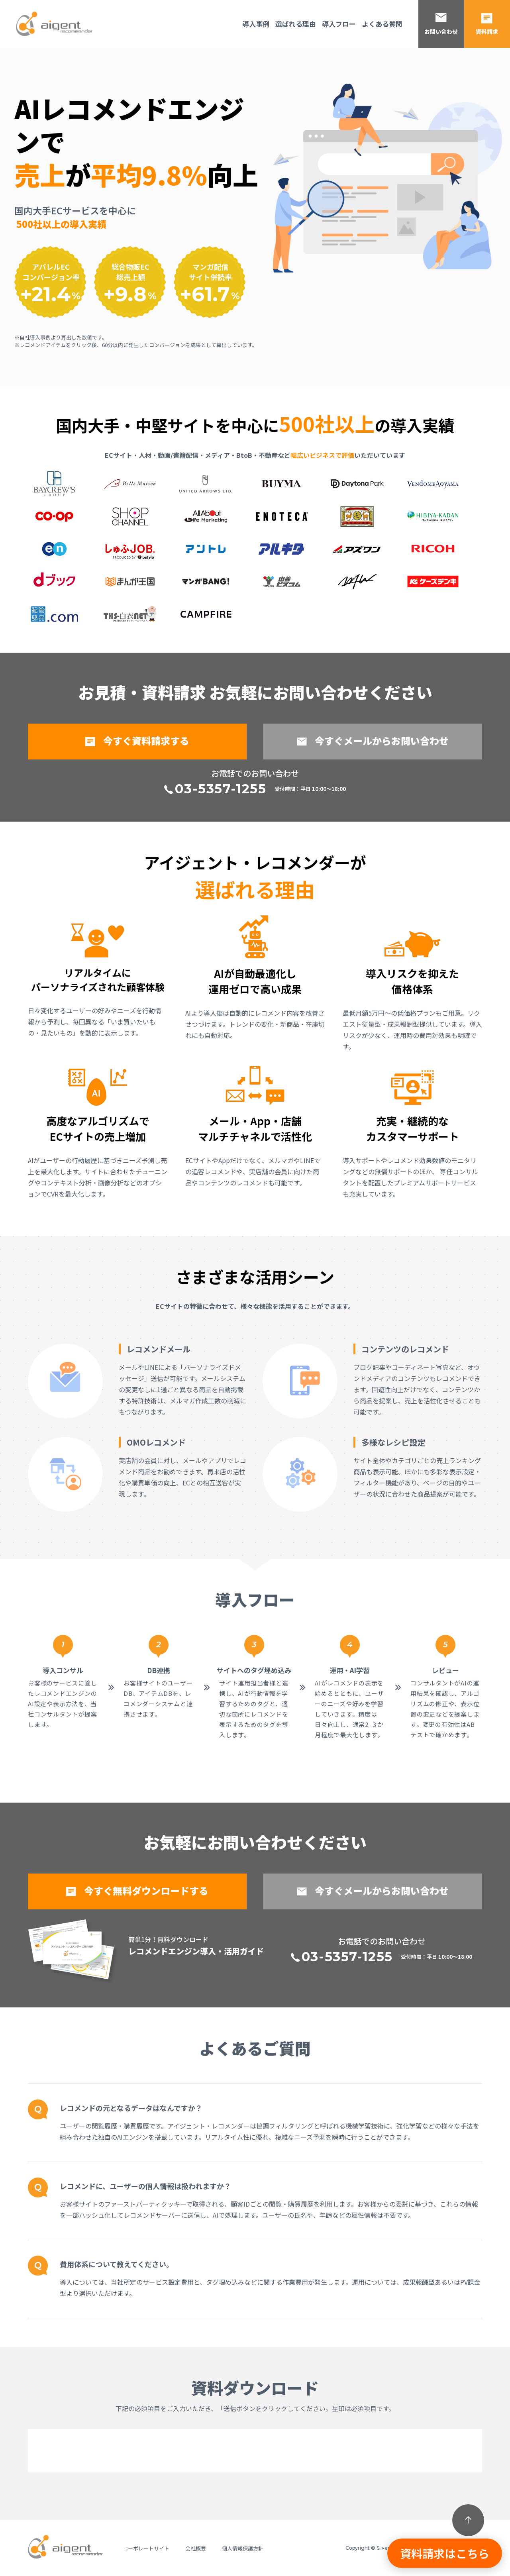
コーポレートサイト (146, 2548)
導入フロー (339, 24)
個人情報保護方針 (242, 2548)
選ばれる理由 (295, 24)
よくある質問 (382, 24)
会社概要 (195, 2548)
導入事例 (255, 24)
